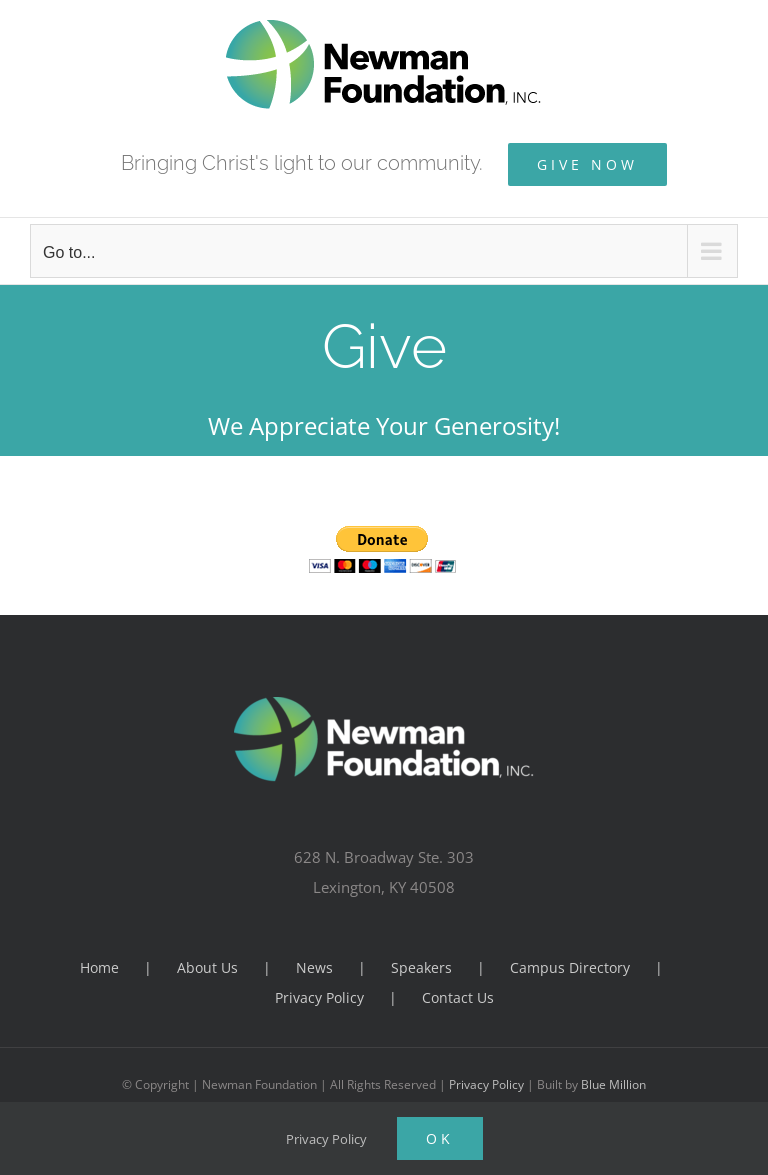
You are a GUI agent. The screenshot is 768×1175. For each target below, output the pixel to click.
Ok (440, 1138)
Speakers (421, 967)
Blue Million (613, 1084)
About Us (207, 967)
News (314, 967)
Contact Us (458, 997)
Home (99, 967)
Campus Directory (570, 967)
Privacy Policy (319, 997)
